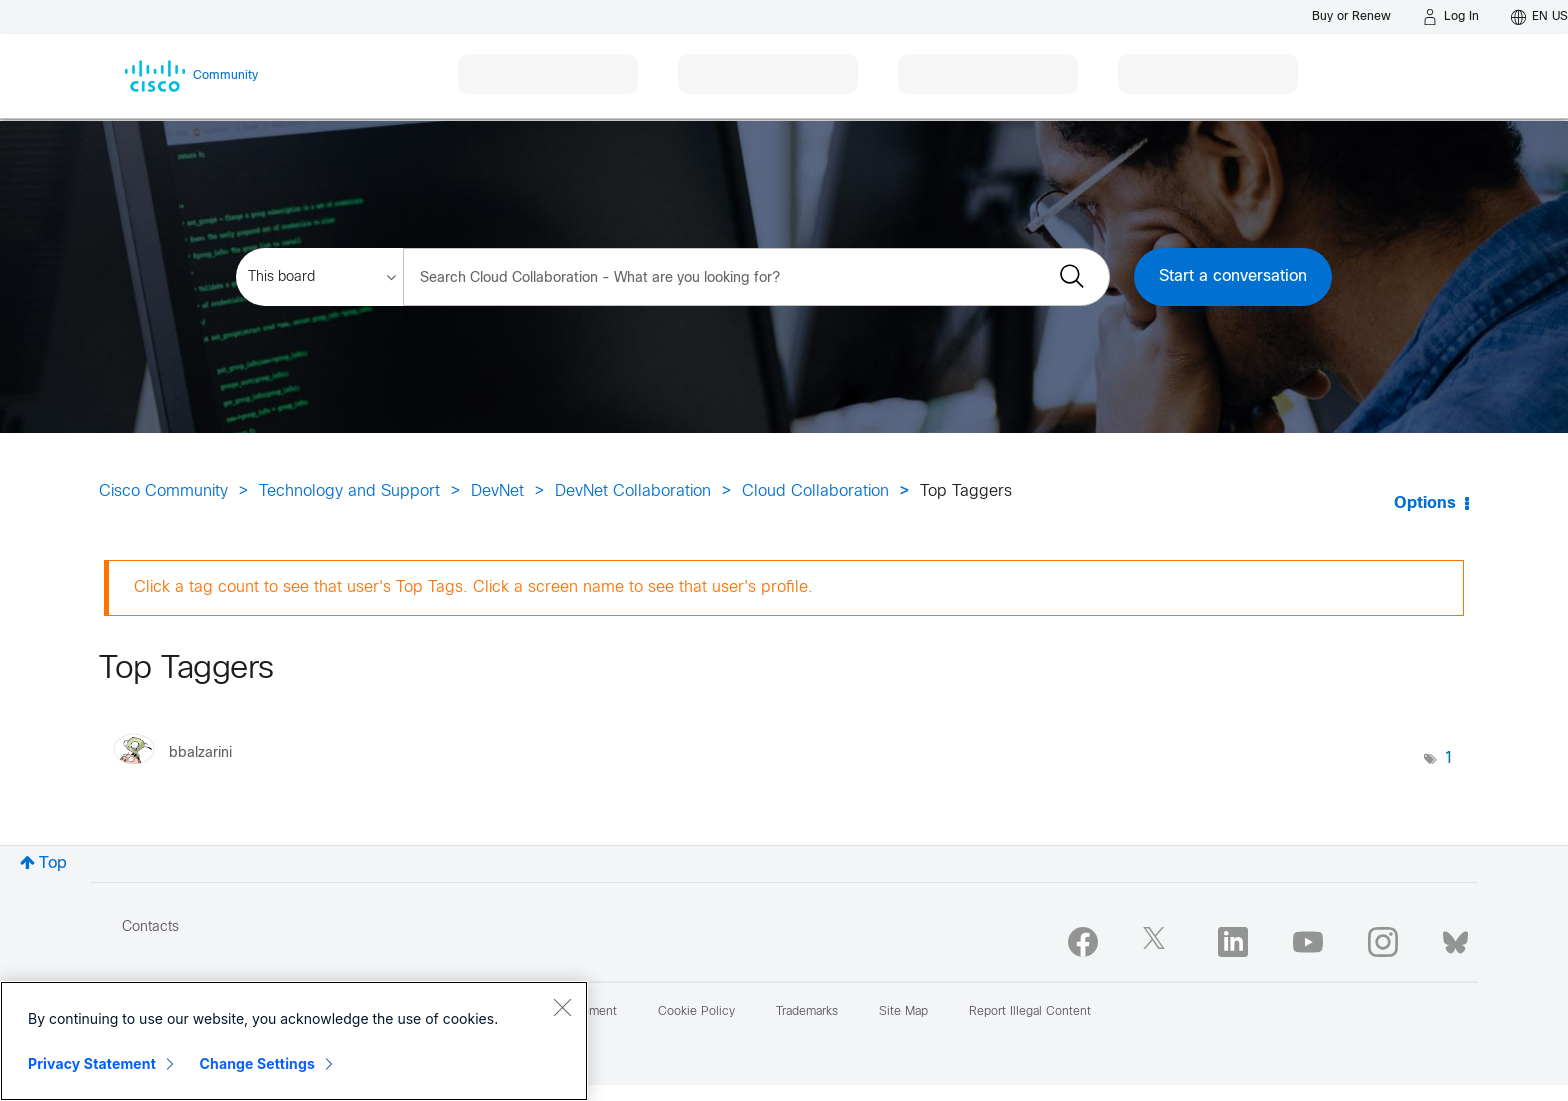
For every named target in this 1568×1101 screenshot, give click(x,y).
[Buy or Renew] (1351, 16)
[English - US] (1539, 17)
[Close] (562, 1007)
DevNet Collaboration (633, 491)
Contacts (150, 927)
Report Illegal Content (1030, 1012)
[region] (294, 1041)
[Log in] (1451, 17)
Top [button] (53, 863)
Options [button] (1425, 503)
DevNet (497, 491)
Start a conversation (1233, 276)
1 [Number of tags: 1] (1449, 758)
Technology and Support (349, 491)
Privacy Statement (92, 1063)
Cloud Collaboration (815, 491)
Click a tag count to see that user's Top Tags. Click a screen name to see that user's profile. (473, 587)
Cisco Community (163, 491)
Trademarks (807, 1012)
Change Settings (257, 1063)
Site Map (903, 1012)
